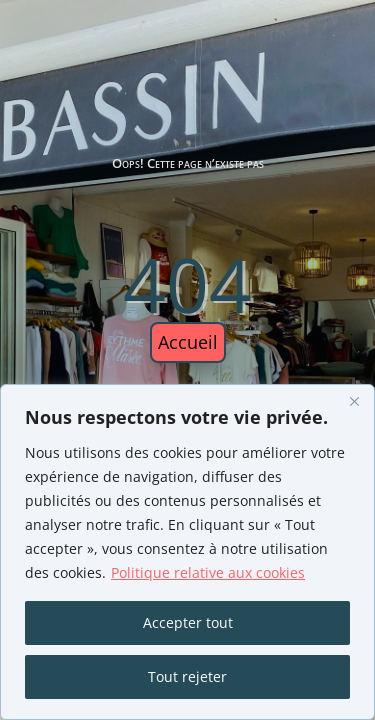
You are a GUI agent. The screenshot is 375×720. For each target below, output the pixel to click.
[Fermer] (354, 401)
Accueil (188, 342)
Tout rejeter (187, 676)
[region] (187, 552)
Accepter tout (188, 622)
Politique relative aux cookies (208, 572)
